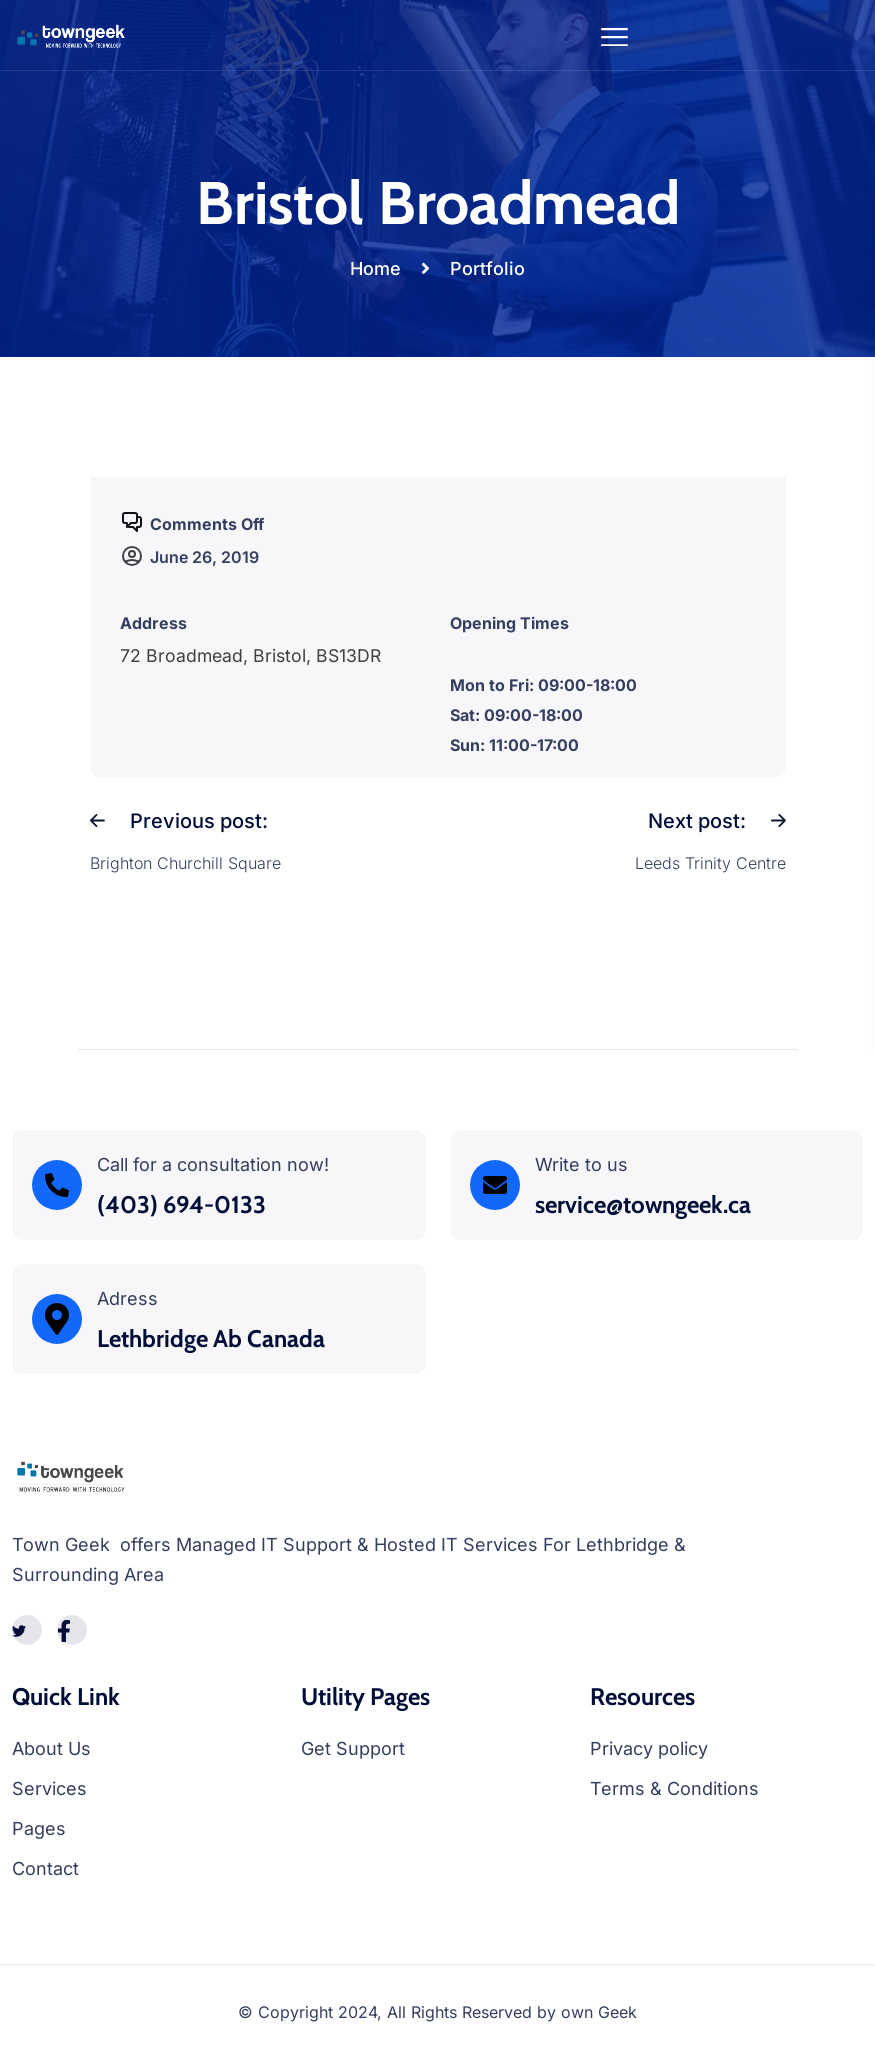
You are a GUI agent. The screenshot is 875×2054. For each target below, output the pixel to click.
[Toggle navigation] (615, 34)
